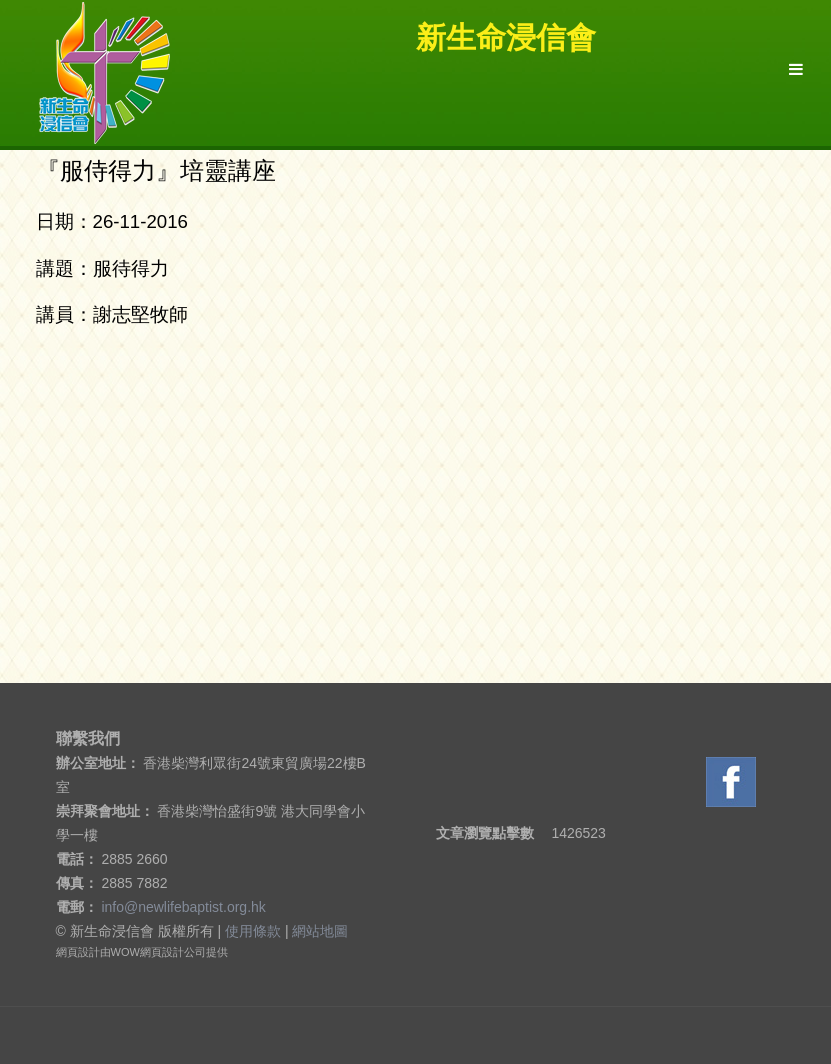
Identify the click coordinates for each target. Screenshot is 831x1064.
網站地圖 (320, 931)
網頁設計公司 (173, 952)
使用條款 (253, 931)
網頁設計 (78, 952)
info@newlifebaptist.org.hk (183, 907)
